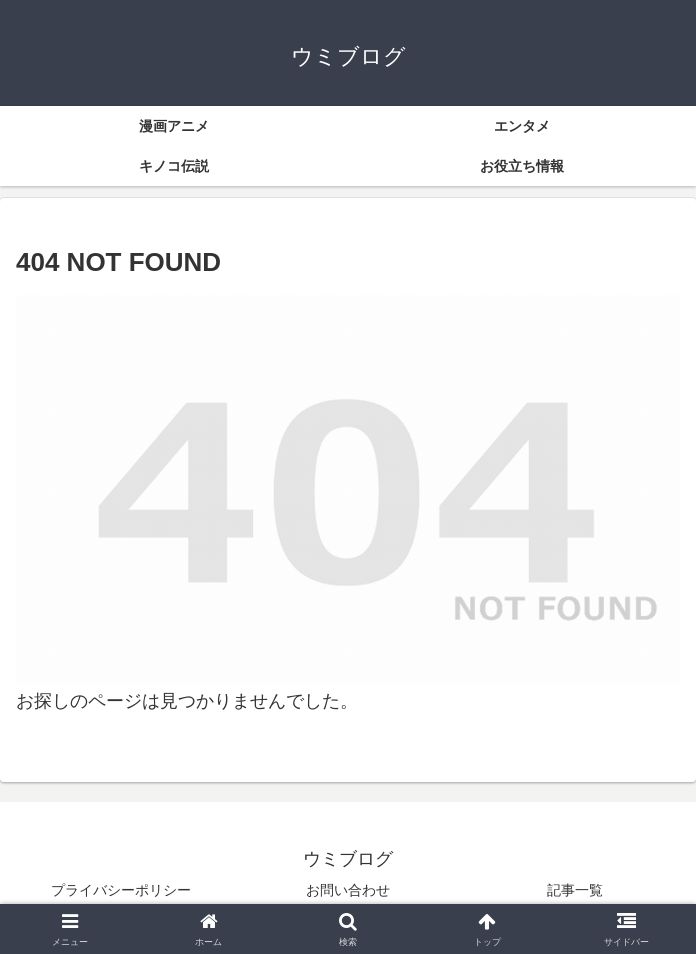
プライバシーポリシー (121, 890)
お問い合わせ (348, 890)
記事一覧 (575, 890)
